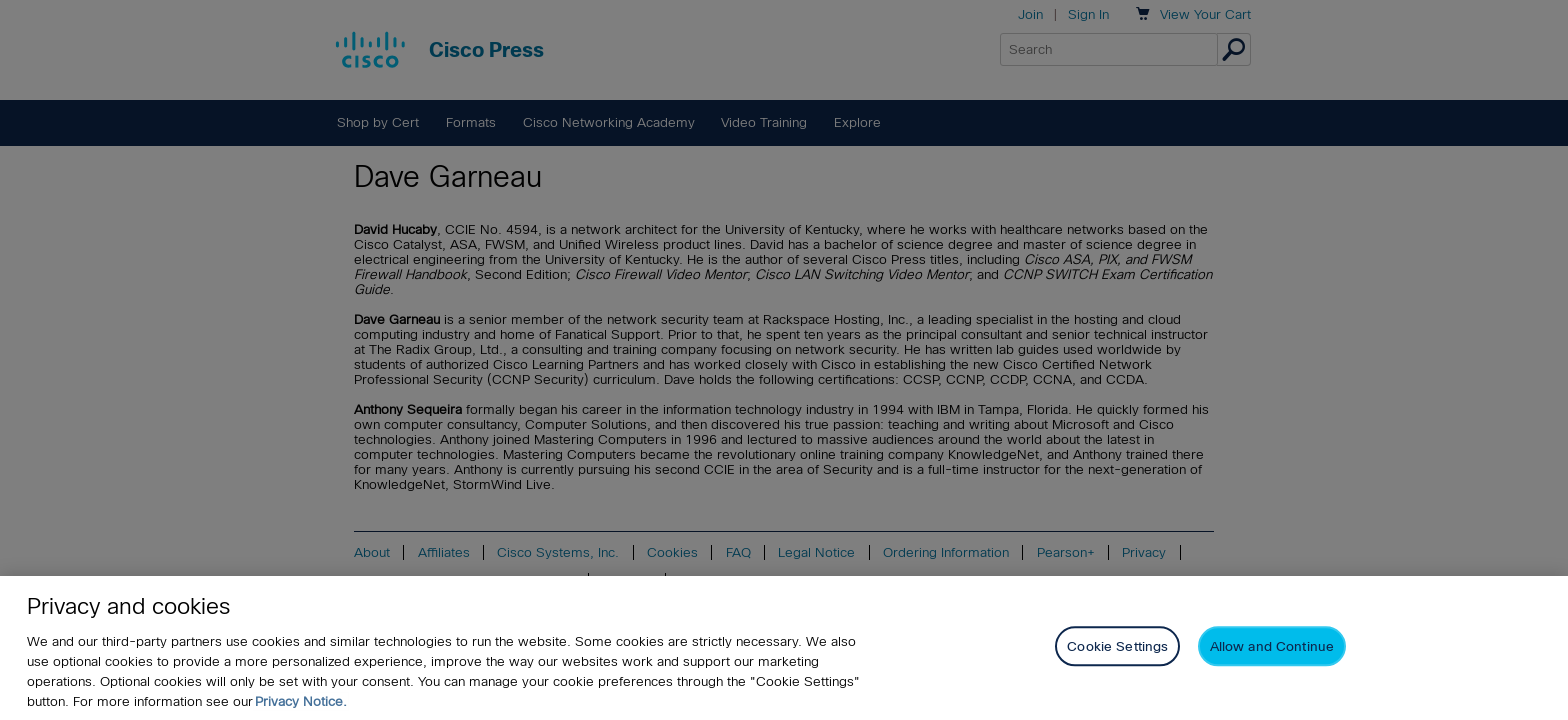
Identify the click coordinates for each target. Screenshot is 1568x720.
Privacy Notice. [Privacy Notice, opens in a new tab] (301, 702)
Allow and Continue (1272, 648)
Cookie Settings (1117, 648)
